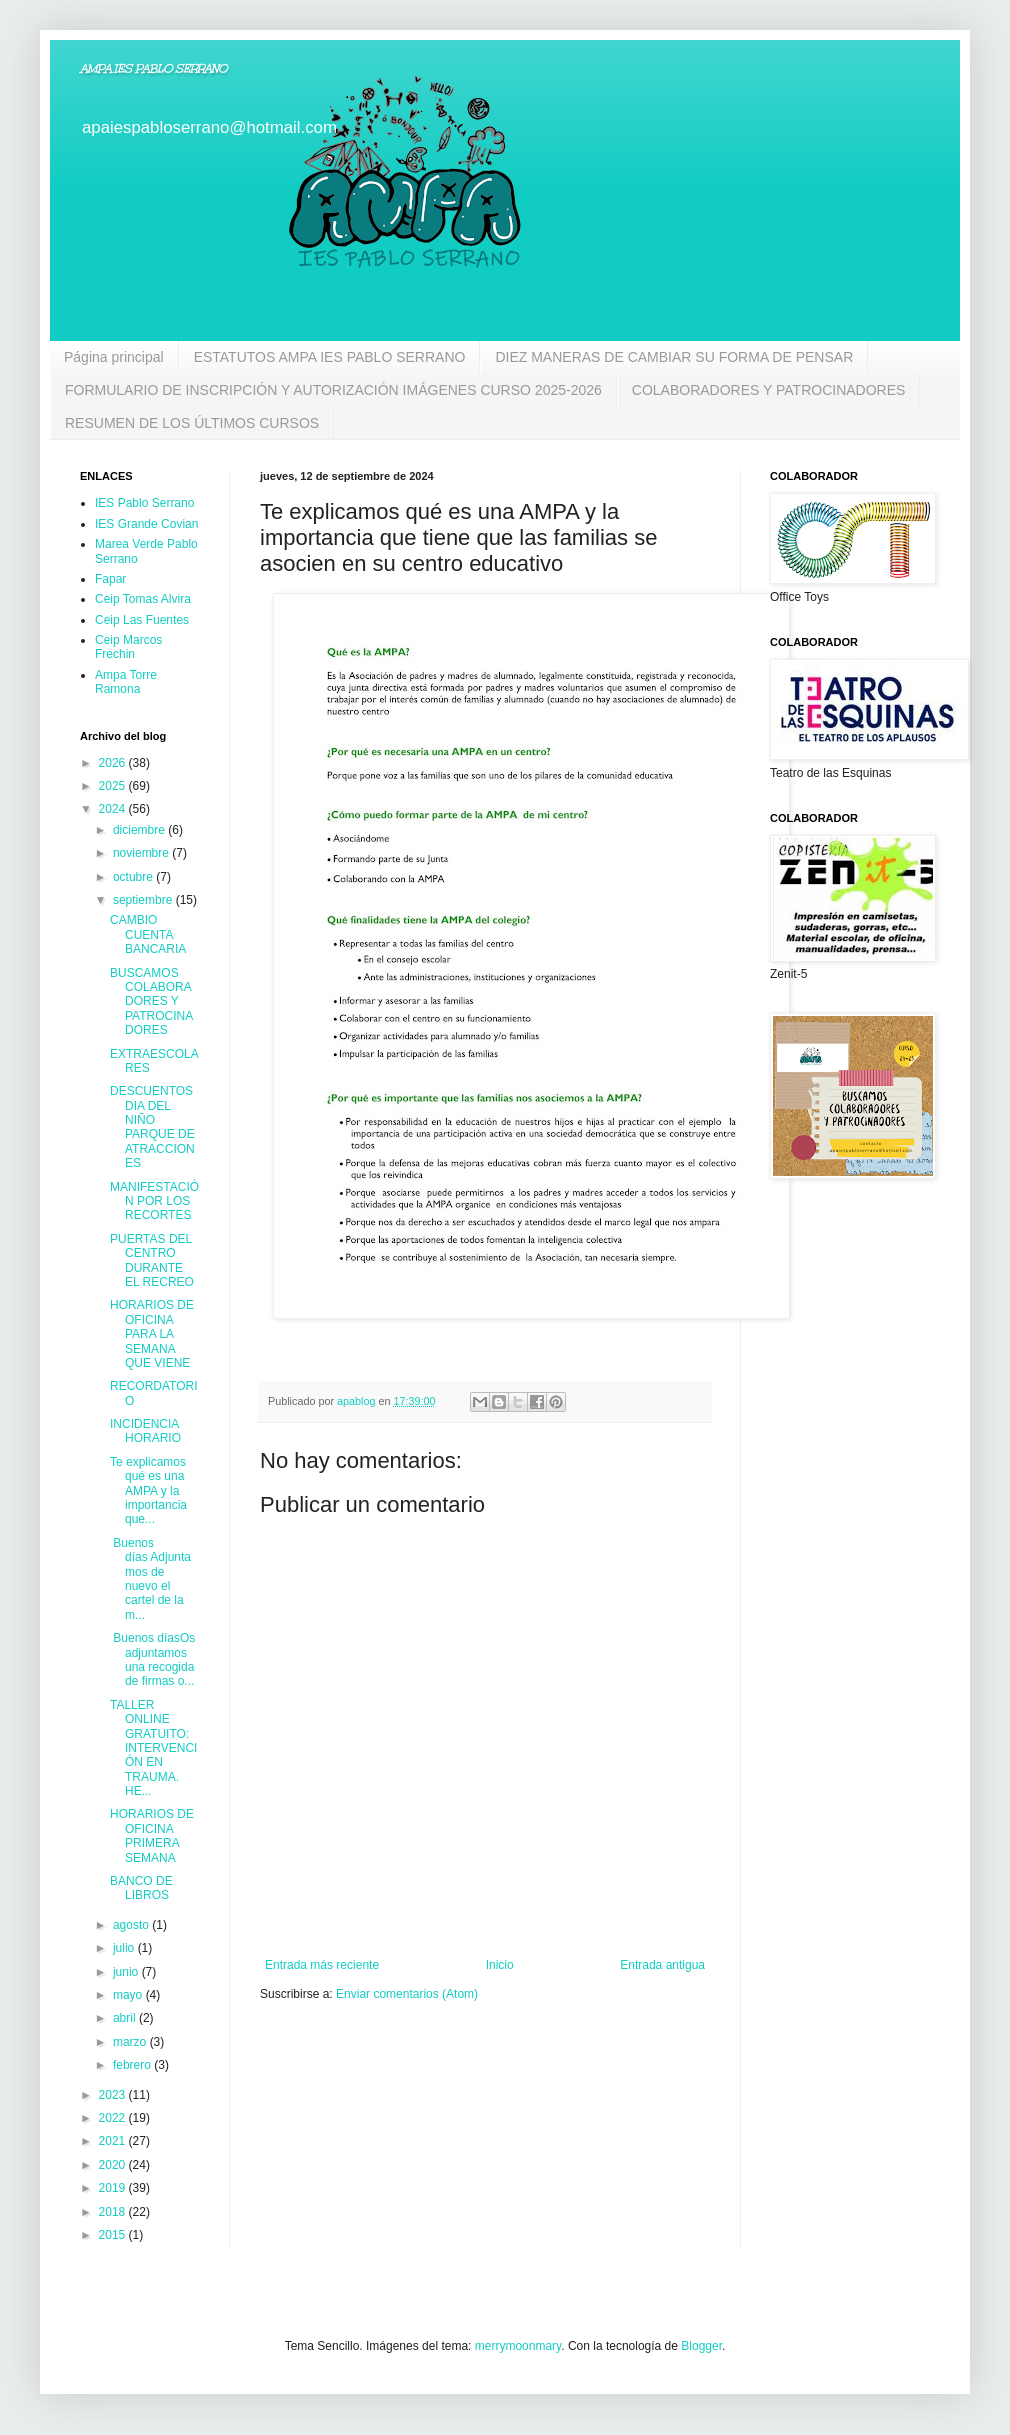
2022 (114, 2118)
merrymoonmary (518, 2346)
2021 (114, 2141)
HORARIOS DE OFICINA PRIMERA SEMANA (152, 1835)
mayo (129, 1995)
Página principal (114, 357)
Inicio (500, 1965)
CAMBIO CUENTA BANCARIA (148, 934)
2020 (114, 2165)
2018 (114, 2212)
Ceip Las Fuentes (142, 620)
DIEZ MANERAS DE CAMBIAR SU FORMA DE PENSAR (674, 357)
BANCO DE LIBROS (141, 1888)
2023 (114, 2095)
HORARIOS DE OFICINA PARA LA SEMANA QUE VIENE (152, 1334)
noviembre (142, 853)
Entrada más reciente (322, 1965)
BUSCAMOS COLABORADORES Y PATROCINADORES (151, 1002)
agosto (132, 1925)
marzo (131, 2042)
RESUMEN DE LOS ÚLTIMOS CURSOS (192, 423)
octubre (134, 877)
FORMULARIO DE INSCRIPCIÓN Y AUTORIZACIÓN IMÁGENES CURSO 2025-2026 (333, 390)
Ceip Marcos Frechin (128, 647)
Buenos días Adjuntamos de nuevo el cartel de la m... (150, 1579)
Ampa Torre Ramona (126, 682)
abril (126, 2018)
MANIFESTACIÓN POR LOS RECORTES (154, 1201)
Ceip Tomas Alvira (143, 599)
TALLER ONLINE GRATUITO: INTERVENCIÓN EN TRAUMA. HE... (153, 1748)
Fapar (110, 579)
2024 (114, 809)
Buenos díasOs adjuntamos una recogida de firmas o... (152, 1659)
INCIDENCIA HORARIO (145, 1431)
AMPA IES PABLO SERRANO (153, 69)
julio (125, 1948)
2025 (114, 786)
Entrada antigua (662, 1965)
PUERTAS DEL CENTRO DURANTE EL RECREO (152, 1260)
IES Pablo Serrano (144, 503)
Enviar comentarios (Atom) (407, 1994)
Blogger (701, 2346)
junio (127, 1972)
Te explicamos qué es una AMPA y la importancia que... (148, 1491)
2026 (114, 763)
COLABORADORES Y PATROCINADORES (769, 390)
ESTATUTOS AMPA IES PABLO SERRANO (330, 357)
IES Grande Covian (146, 524)
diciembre (140, 830)
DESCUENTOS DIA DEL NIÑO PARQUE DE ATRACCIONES (152, 1127)
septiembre (144, 900)
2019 (114, 2188)
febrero (133, 2065)
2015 (114, 2235)
